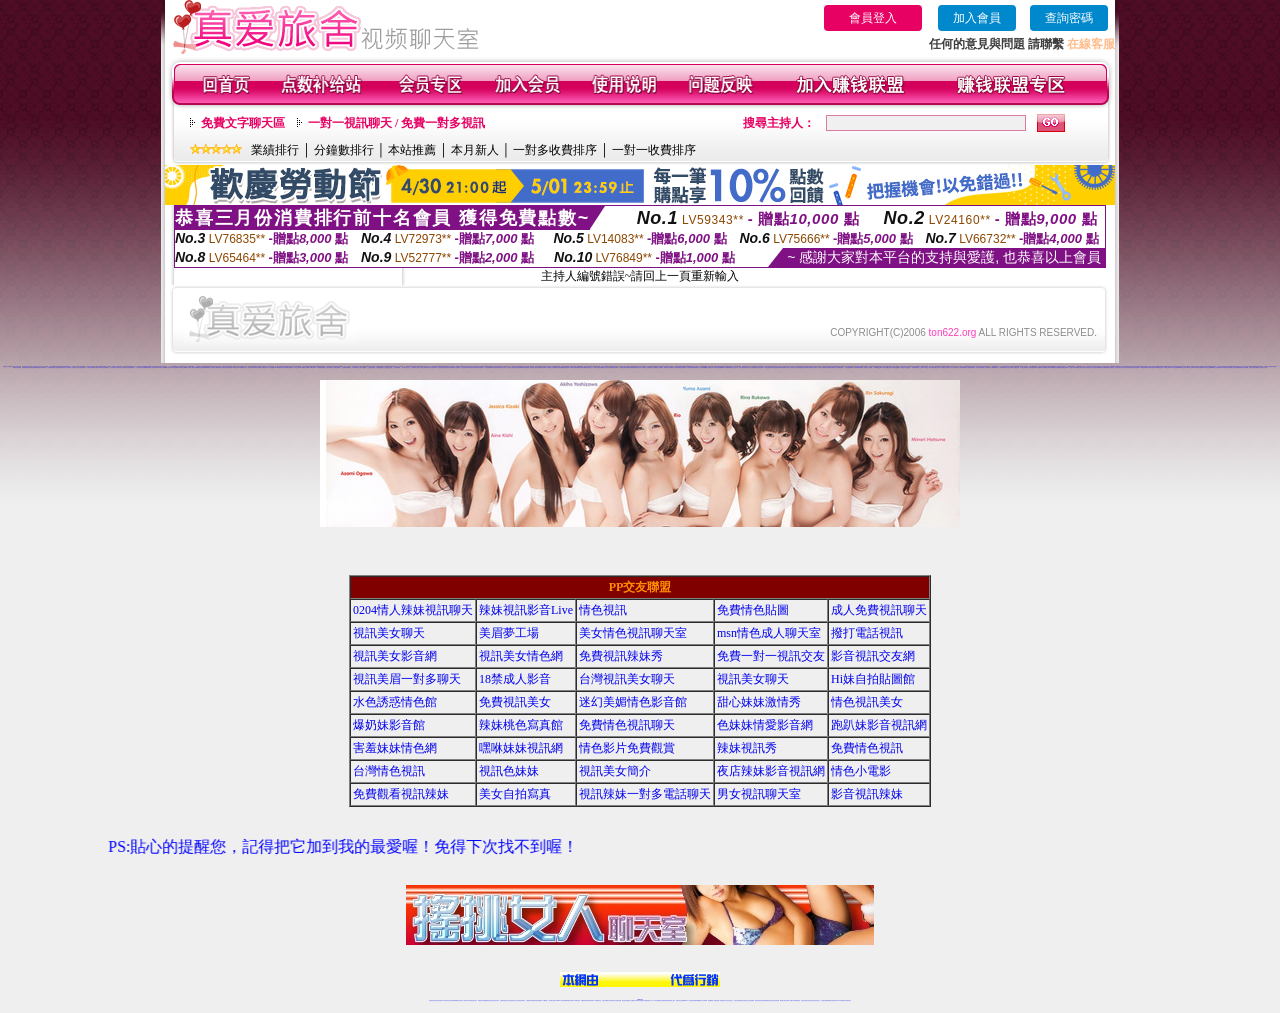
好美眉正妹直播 (767, 367)
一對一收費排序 (654, 150)
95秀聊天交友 (1159, 367)
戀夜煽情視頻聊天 (1047, 367)
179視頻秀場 (312, 367)
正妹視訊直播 (618, 1000)
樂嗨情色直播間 (524, 367)
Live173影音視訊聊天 (561, 1000)
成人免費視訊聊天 (879, 610)
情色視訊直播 (438, 1000)
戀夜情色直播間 (1055, 367)
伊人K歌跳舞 (993, 367)
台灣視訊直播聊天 (825, 1000)
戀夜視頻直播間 (1095, 367)
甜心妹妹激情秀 (759, 702)
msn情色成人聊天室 (769, 633)
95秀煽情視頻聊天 (1226, 367)
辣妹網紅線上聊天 (671, 1000)
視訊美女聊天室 (804, 1000)
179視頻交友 (235, 367)
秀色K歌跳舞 (488, 367)
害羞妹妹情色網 (395, 748)
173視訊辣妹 (577, 1000)
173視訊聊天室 (597, 1000)
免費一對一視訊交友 (771, 656)
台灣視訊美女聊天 (627, 679)
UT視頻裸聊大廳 (260, 366)
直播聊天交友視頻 (7, 366)
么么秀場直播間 (335, 367)
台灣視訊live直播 (453, 1000)
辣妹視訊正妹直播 (680, 1000)
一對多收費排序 (555, 150)
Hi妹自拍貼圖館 (873, 679)
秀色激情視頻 (473, 367)
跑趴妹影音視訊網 (879, 725)
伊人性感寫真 (986, 367)
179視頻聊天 (242, 367)
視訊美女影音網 (395, 656)
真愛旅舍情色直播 (1253, 367)
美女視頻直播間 (538, 366)
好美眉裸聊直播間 (830, 367)
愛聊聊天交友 (645, 367)
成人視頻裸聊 (704, 1000)
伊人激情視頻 (979, 367)
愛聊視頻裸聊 (630, 367)
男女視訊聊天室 (759, 794)
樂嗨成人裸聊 (542, 367)
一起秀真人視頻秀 (867, 367)
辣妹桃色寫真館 (521, 725)
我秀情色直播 (17, 367)
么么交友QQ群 (370, 367)
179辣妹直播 (257, 367)
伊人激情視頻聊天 (970, 367)
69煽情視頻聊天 (219, 367)
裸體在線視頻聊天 (460, 366)
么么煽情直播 (328, 367)
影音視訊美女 (811, 1000)
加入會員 (977, 18)
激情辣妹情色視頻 (759, 1000)
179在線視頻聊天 (288, 367)
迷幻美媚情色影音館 (633, 702)
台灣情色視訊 (389, 771)
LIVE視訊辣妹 (445, 1000)
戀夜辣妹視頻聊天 (1135, 367)
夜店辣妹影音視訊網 (771, 771)
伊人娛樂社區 (1015, 367)
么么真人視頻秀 (353, 367)
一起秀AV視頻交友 (924, 367)
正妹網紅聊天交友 (648, 1000)
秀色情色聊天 (448, 367)
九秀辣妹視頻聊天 (130, 367)
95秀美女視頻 (1167, 367)
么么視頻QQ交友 (387, 367)
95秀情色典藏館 (1198, 367)
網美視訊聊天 (783, 1000)
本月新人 (475, 150)
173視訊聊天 (545, 1000)
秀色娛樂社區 (510, 367)
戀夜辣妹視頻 (1087, 367)
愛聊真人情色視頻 (699, 367)
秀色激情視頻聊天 (465, 367)
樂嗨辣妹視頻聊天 (614, 367)
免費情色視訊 (867, 748)
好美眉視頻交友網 (812, 367)
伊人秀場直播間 (1037, 367)
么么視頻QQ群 (378, 367)
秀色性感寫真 (480, 367)
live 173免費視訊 (840, 1000)
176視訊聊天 (612, 1000)
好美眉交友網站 (803, 367)
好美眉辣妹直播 (758, 367)
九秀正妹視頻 (122, 367)
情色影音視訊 (460, 1000)
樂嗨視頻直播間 (564, 367)
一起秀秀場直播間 (848, 367)
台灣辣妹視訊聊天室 (504, 1000)
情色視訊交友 (817, 1000)
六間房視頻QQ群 (1051, 366)
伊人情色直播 (1023, 367)
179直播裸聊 (272, 367)
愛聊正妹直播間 (717, 367)
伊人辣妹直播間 (961, 367)
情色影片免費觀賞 (627, 748)
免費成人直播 (789, 1000)
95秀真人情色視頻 (1216, 367)
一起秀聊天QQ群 (877, 367)
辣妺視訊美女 (848, 1000)
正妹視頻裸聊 (751, 1000)
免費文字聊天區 (243, 123)
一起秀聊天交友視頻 (944, 367)
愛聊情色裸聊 (623, 367)
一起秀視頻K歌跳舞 (857, 367)
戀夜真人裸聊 (1103, 367)
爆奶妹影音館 (389, 725)
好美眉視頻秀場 (821, 367)
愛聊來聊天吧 (637, 367)
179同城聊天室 (279, 367)
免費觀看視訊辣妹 (401, 794)
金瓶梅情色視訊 (487, 1000)
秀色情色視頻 (441, 367)
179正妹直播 (264, 367)
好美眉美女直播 (750, 367)
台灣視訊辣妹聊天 (521, 1000)
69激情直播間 (202, 367)
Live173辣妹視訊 (639, 1000)
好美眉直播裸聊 (775, 367)
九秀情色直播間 (50, 367)
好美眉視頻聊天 (742, 367)
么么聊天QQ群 (361, 367)
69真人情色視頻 (210, 367)
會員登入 (873, 18)
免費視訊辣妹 (481, 1000)
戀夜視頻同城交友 (1119, 367)
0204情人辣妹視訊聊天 (413, 610)
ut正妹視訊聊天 (590, 1000)
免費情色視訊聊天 (627, 725)
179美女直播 (250, 367)
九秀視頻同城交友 (114, 367)
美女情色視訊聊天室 (633, 633)
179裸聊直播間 (320, 367)
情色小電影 (861, 771)
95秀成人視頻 (1190, 367)
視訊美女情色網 (521, 656)
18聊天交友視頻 (1243, 367)
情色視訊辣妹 (432, 1000)
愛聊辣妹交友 (667, 367)
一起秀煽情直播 (838, 367)
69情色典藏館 (195, 367)
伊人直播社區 (1008, 367)
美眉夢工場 (509, 633)
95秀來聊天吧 (1151, 367)
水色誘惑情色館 (395, 702)
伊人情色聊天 (954, 367)
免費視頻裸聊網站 (697, 1000)
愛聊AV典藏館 (725, 367)
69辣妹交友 (180, 367)
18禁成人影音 (515, 679)
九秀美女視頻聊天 (140, 367)
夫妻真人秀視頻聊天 (720, 1000)
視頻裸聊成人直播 (712, 1000)
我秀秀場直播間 (32, 367)
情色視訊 (603, 610)
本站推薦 (412, 150)
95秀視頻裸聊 (1144, 367)
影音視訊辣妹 (867, 794)
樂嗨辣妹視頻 (557, 367)
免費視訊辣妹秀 (621, 656)
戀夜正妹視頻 (1127, 367)
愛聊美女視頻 (652, 367)
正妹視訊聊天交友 (513, 1000)
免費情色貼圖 (753, 610)
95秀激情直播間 (1206, 367)
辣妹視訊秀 (747, 748)
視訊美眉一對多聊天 (407, 679)
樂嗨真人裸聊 (573, 367)
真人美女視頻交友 (1262, 367)
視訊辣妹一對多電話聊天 (645, 794)
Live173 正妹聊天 (688, 1000)
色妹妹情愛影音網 (765, 725)
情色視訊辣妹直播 (775, 1000)
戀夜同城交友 (1080, 367)
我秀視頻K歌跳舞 (41, 367)
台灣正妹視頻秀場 (738, 1000)
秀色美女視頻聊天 (432, 367)
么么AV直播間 (396, 367)
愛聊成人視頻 (674, 367)
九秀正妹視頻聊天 (59, 367)
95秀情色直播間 (1234, 367)
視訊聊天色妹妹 (552, 1000)
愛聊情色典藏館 (681, 367)
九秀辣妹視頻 (82, 367)
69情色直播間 (227, 367)
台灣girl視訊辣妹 (796, 1000)
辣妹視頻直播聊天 (538, 1000)
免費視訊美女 (515, 702)
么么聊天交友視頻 (423, 367)
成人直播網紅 (632, 1000)
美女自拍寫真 (515, 794)
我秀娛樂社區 (1274, 366)
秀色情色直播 (517, 367)
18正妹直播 (647, 366)
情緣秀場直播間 (677, 366)
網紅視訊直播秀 (625, 1000)
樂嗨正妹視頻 (597, 367)
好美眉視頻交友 (733, 367)
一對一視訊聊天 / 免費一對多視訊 (396, 123)
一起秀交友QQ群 (886, 367)
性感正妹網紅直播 (663, 1000)
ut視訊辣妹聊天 (570, 1000)
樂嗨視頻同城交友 (588, 367)
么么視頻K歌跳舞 (345, 367)
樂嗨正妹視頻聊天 (534, 367)
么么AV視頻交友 (405, 367)
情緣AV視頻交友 (746, 366)
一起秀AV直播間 (915, 367)
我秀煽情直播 (25, 367)
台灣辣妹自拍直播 (530, 1000)
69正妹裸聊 (174, 367)
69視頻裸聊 (147, 367)
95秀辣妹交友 (1182, 367)
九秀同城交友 (75, 367)
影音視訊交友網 (873, 656)
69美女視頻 (167, 367)
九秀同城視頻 (105, 367)
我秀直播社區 (1267, 366)
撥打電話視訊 (867, 633)
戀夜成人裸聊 (1073, 367)
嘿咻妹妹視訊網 (521, 748)
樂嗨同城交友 (550, 367)
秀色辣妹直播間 (455, 367)
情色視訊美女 (867, 702)
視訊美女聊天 (389, 633)
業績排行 (275, 150)
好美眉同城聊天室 (784, 367)
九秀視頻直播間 (90, 367)
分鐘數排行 (344, 150)
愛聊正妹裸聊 (659, 367)
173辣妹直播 (656, 1000)
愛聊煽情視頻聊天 (708, 367)
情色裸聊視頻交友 (767, 1000)
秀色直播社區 (502, 367)
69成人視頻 (187, 367)
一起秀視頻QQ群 (895, 367)
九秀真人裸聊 (98, 367)
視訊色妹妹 (509, 771)
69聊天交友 (160, 367)
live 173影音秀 (467, 1000)
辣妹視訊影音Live (526, 610)
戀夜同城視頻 (1110, 367)
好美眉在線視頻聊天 (794, 367)
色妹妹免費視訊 (605, 1000)
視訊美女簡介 (615, 771)
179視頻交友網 (304, 367)
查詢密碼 (1069, 18)
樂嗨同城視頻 (580, 367)
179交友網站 (297, 367)
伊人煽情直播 (1030, 367)
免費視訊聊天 (584, 1000)
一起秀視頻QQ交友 (904, 367)
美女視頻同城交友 (469, 366)
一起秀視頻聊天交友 (934, 367)
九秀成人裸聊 (67, 367)
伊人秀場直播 (1001, 367)
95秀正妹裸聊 (1174, 367)
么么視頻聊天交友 (414, 367)
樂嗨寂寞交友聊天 (605, 367)
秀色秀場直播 (495, 367)
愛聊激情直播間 (690, 367)
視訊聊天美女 (474, 1000)
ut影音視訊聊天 (832, 1000)
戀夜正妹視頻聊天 (1064, 367)
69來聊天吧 (154, 367)
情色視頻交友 (745, 1000)
